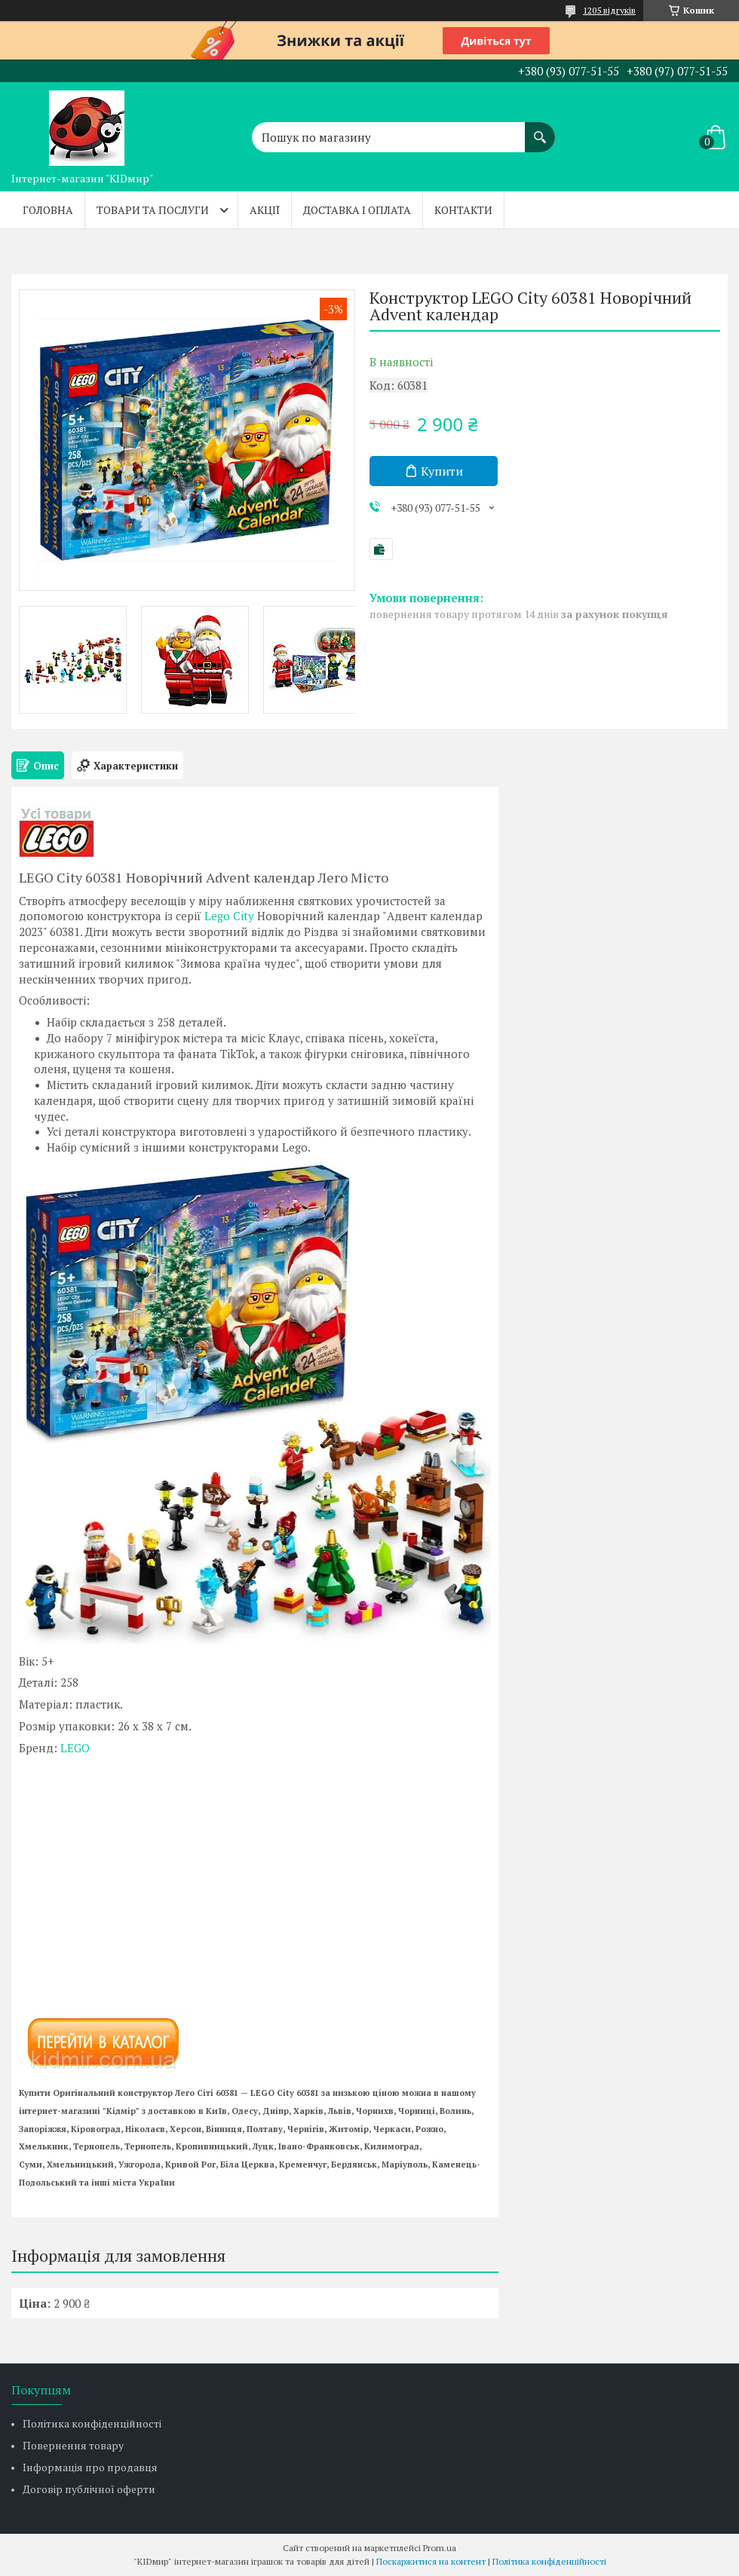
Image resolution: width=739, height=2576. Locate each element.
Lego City (229, 915)
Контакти (463, 210)
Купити (442, 471)
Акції (265, 210)
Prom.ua (439, 2547)
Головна (48, 210)
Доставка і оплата (357, 210)
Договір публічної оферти (89, 2489)
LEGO (75, 1747)
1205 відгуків (609, 10)
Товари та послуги (153, 210)
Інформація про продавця (90, 2467)
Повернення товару (73, 2445)
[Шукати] (540, 130)
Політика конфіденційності (92, 2423)
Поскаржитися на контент (431, 2561)
